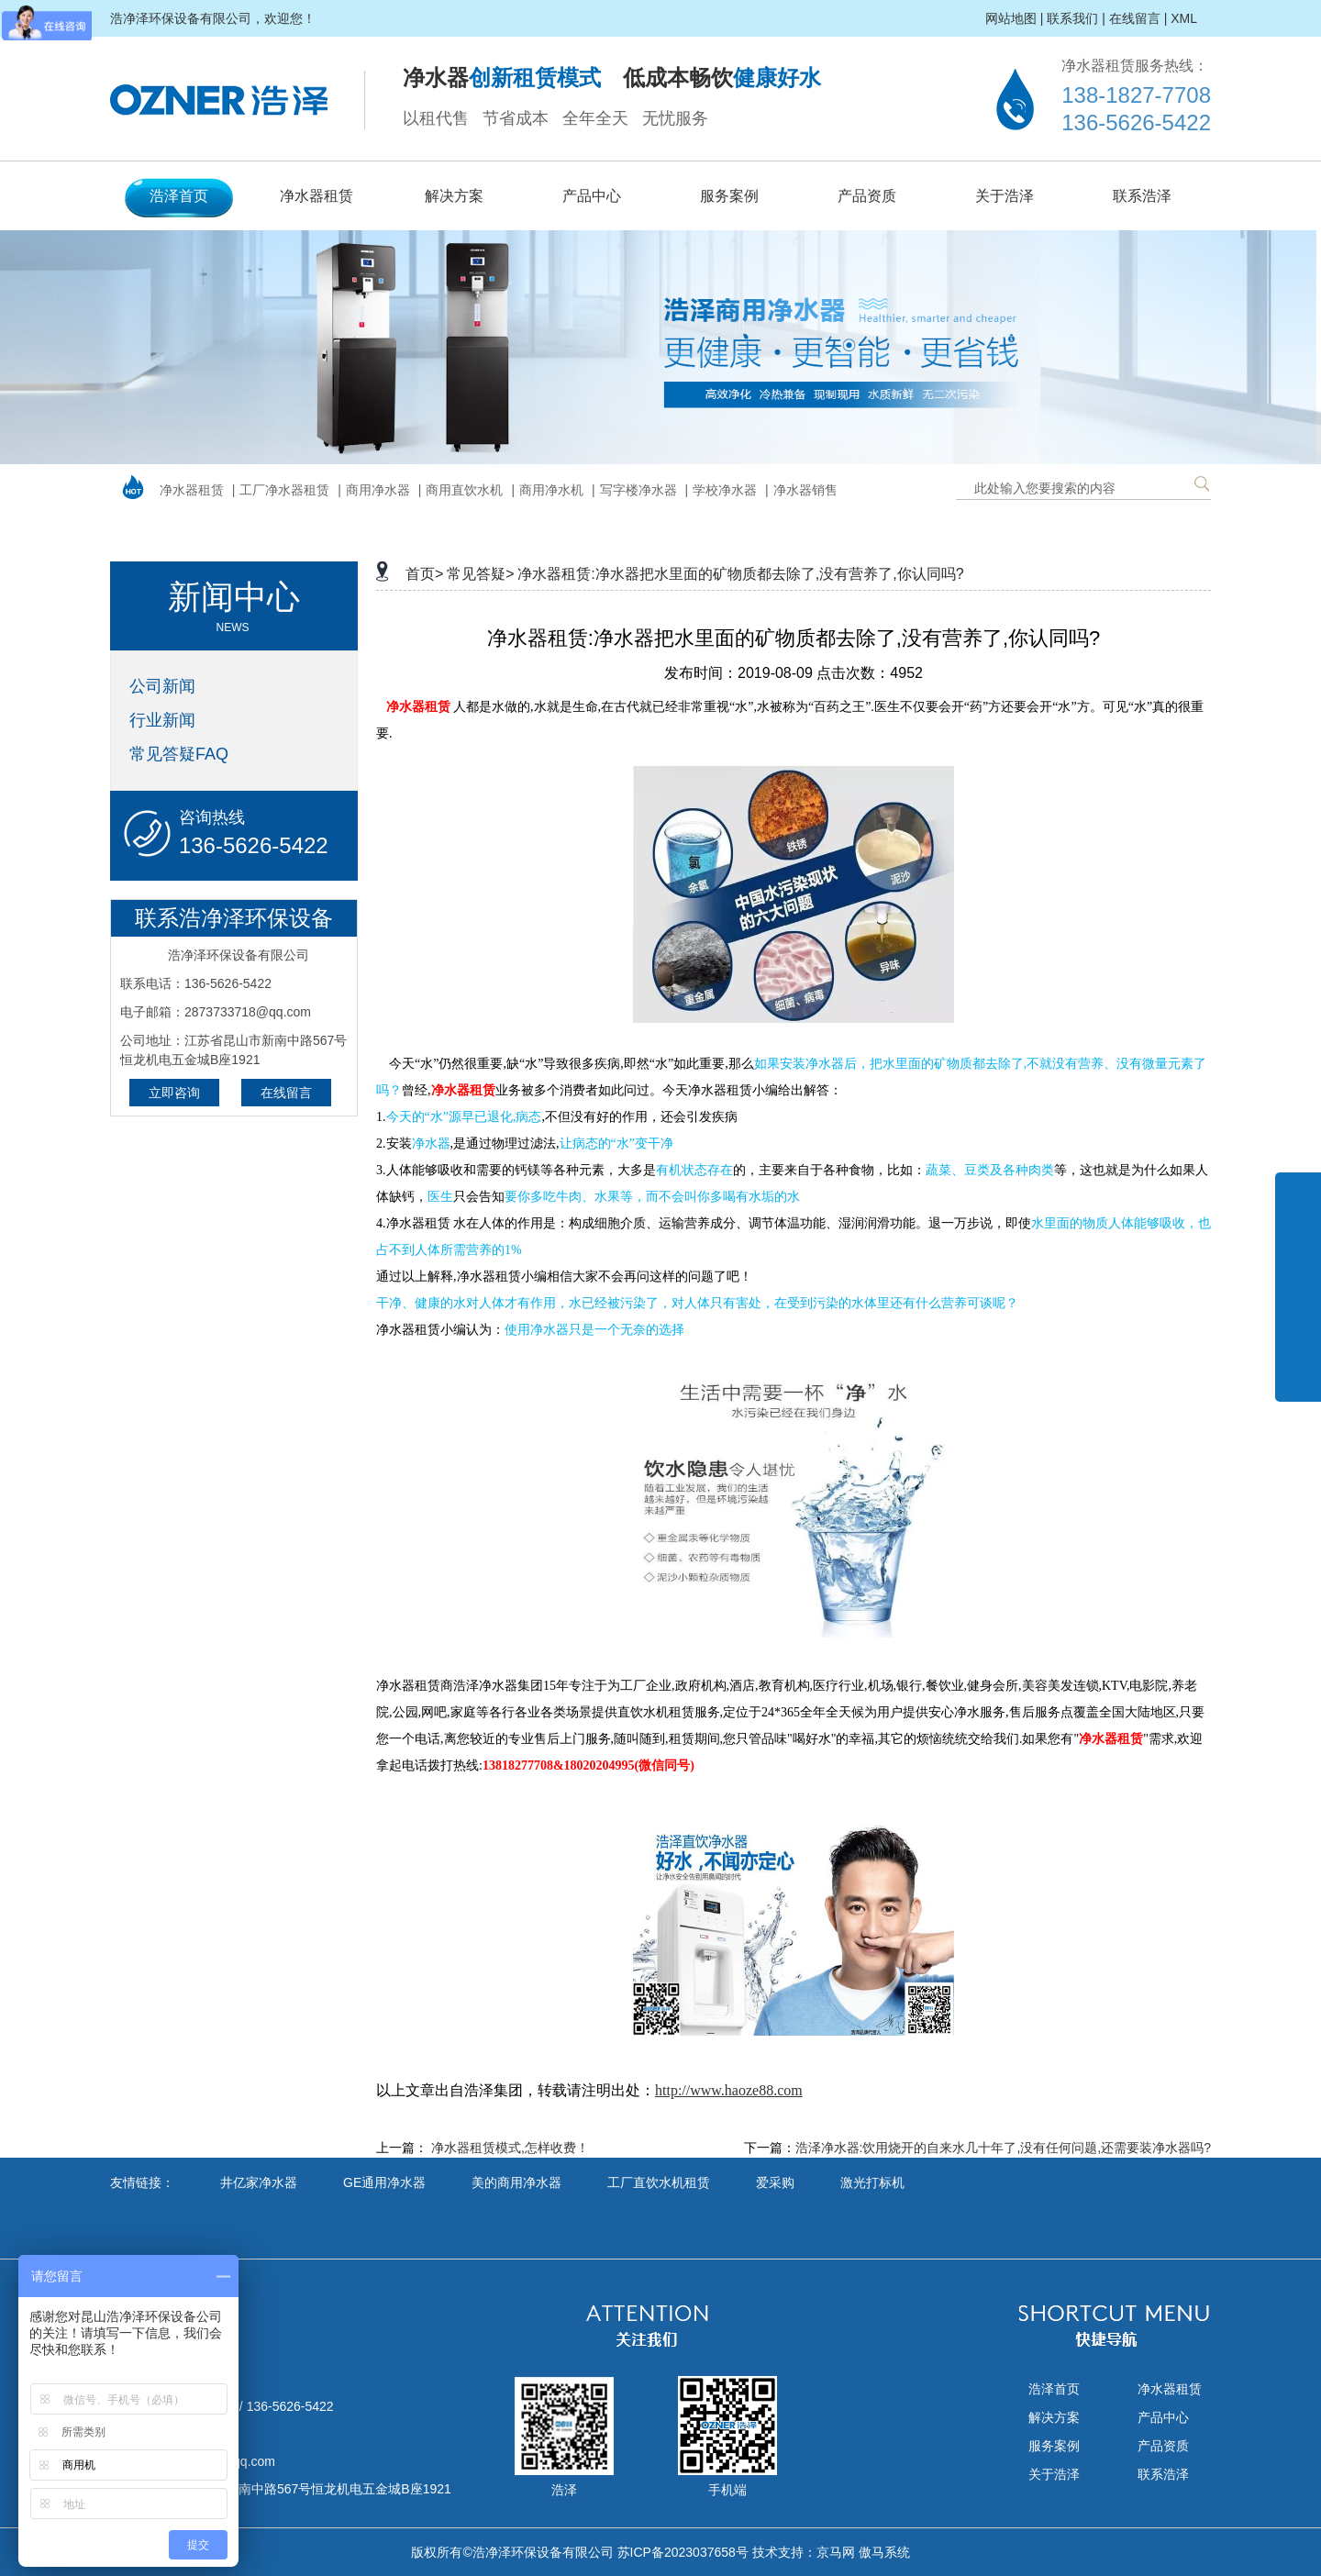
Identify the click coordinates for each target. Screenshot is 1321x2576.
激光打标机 (872, 2182)
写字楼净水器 (638, 490)
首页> (424, 574)
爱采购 (775, 2182)
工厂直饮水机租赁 (658, 2182)
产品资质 (867, 196)
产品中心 (591, 196)
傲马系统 (884, 2552)
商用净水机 (551, 490)
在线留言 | (1138, 18)
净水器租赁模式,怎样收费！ (510, 2147)
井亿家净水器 (258, 2182)
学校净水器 (725, 490)
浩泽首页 (179, 196)
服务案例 (729, 196)
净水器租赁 (316, 196)
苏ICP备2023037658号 (683, 2552)
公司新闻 (162, 686)
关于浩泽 (1004, 196)
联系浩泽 (1142, 196)
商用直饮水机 (464, 490)
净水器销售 (805, 490)
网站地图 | (1014, 18)
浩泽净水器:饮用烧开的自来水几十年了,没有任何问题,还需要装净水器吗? (1003, 2147)
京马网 (835, 2552)
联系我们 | (1076, 18)
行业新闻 (162, 720)
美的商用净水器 (516, 2182)
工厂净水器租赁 (284, 490)
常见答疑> (480, 574)
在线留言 (286, 1092)
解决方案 (454, 196)
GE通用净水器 (384, 2182)
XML (1184, 18)
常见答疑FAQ (178, 754)
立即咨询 (174, 1092)
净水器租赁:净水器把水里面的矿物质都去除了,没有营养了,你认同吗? (740, 574)
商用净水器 (378, 490)
